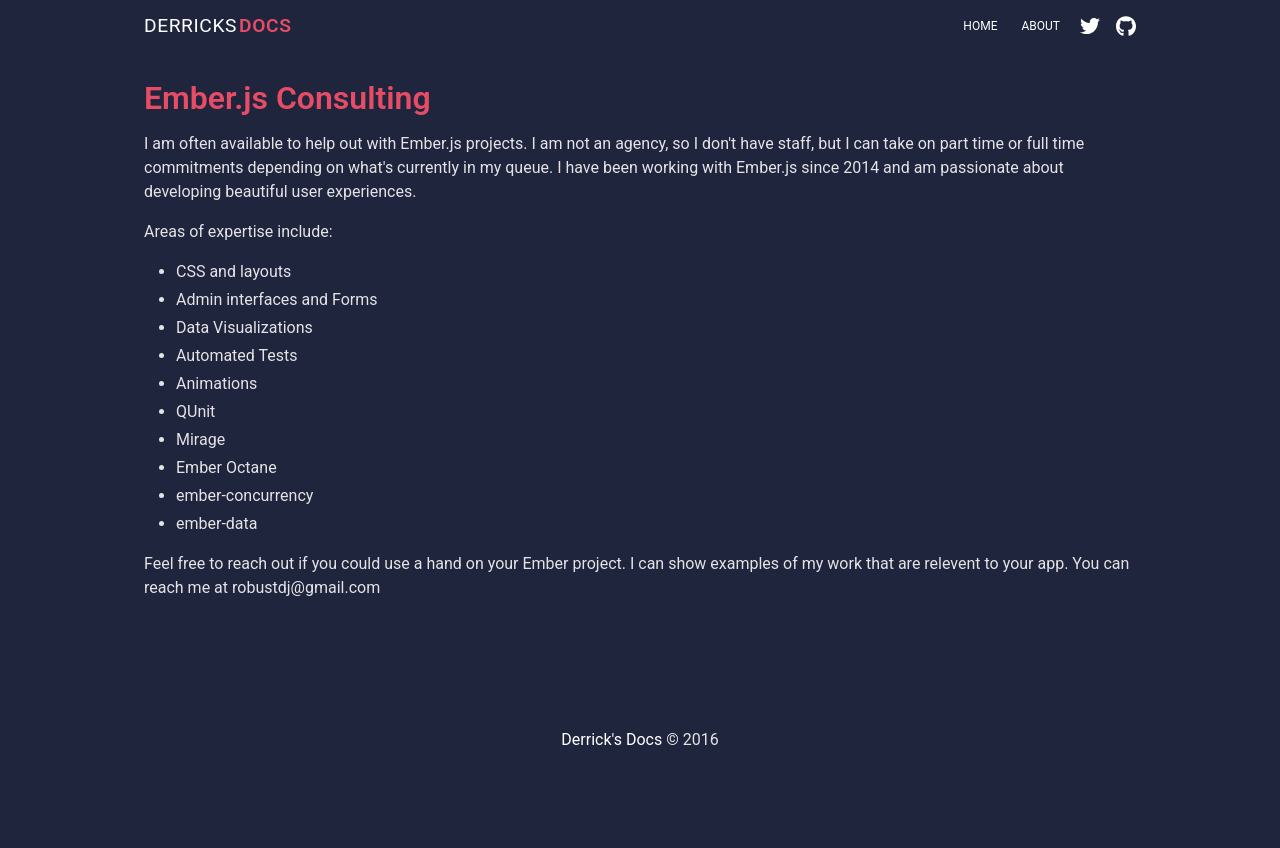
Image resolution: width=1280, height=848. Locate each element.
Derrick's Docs (611, 739)
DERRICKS (217, 26)
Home (980, 26)
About (1040, 26)
